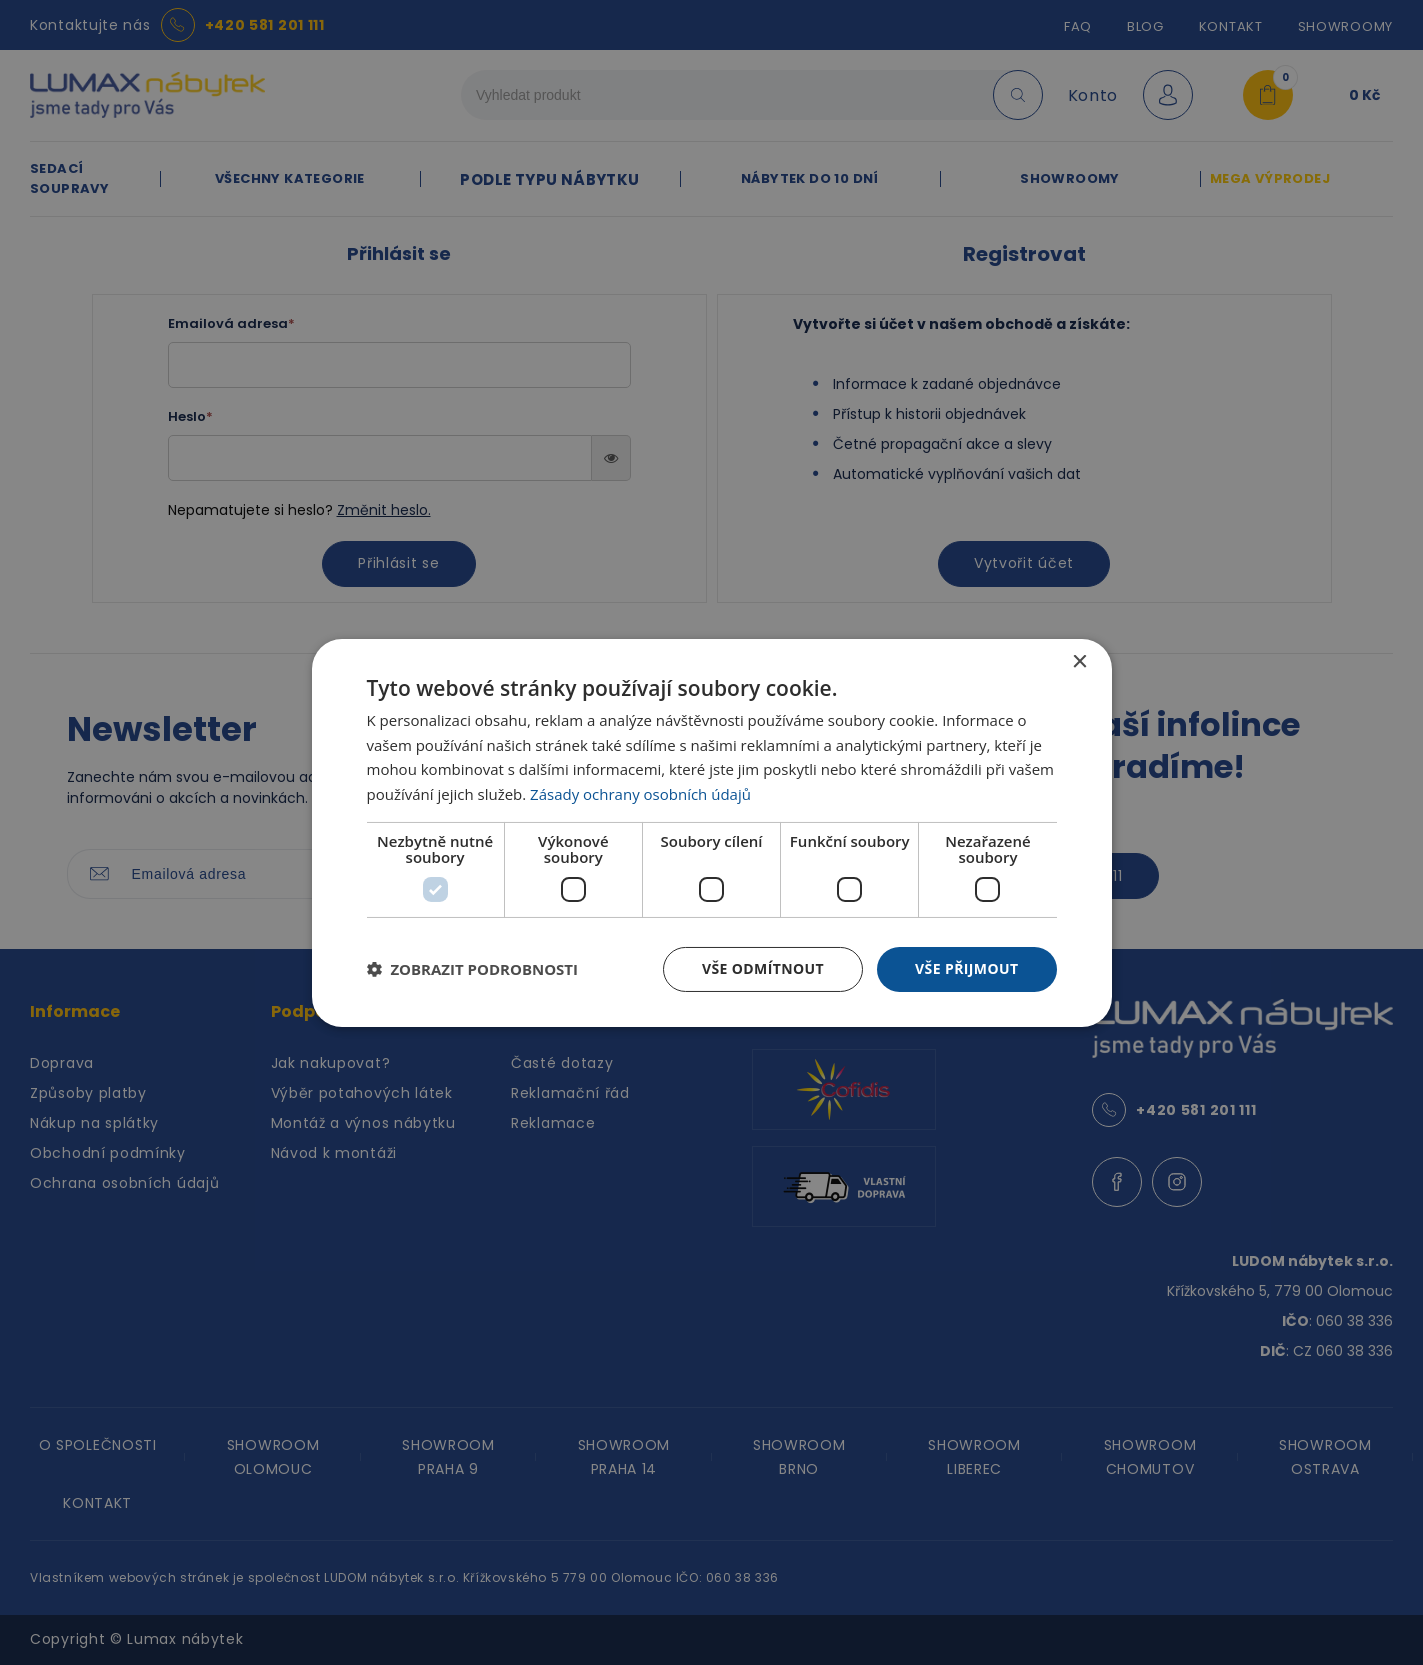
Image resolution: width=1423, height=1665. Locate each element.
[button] (473, 969)
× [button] (1079, 661)
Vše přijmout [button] (966, 968)
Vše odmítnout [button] (763, 968)
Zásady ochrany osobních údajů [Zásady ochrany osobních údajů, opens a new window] (640, 794)
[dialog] (712, 832)
